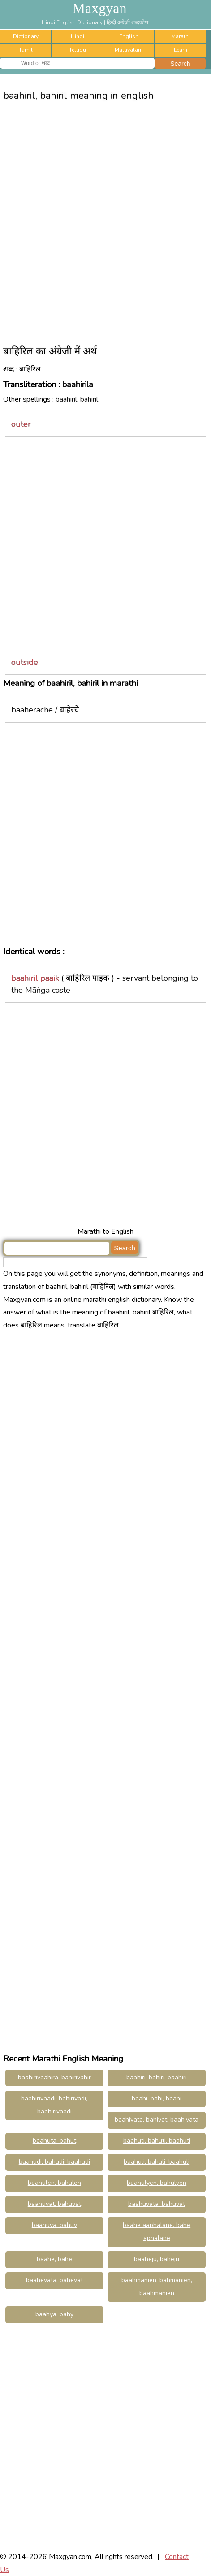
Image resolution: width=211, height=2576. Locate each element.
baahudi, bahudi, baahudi (54, 2161)
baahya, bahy (54, 2314)
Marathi (180, 36)
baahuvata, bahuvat (156, 2204)
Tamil (26, 49)
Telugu (77, 49)
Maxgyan (100, 8)
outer (21, 424)
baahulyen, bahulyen (156, 2183)
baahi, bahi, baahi (156, 2098)
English (128, 36)
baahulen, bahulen (54, 2183)
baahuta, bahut (54, 2140)
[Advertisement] (105, 219)
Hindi (77, 36)
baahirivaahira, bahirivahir (54, 2077)
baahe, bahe (54, 2259)
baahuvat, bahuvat (54, 2204)
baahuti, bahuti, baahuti (156, 2140)
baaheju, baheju (156, 2259)
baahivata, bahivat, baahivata (156, 2119)
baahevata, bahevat (54, 2280)
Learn (180, 49)
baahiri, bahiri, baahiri (156, 2077)
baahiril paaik (35, 978)
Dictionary (26, 36)
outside (24, 662)
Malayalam (129, 49)
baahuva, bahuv (54, 2225)
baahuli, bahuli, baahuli (156, 2161)
